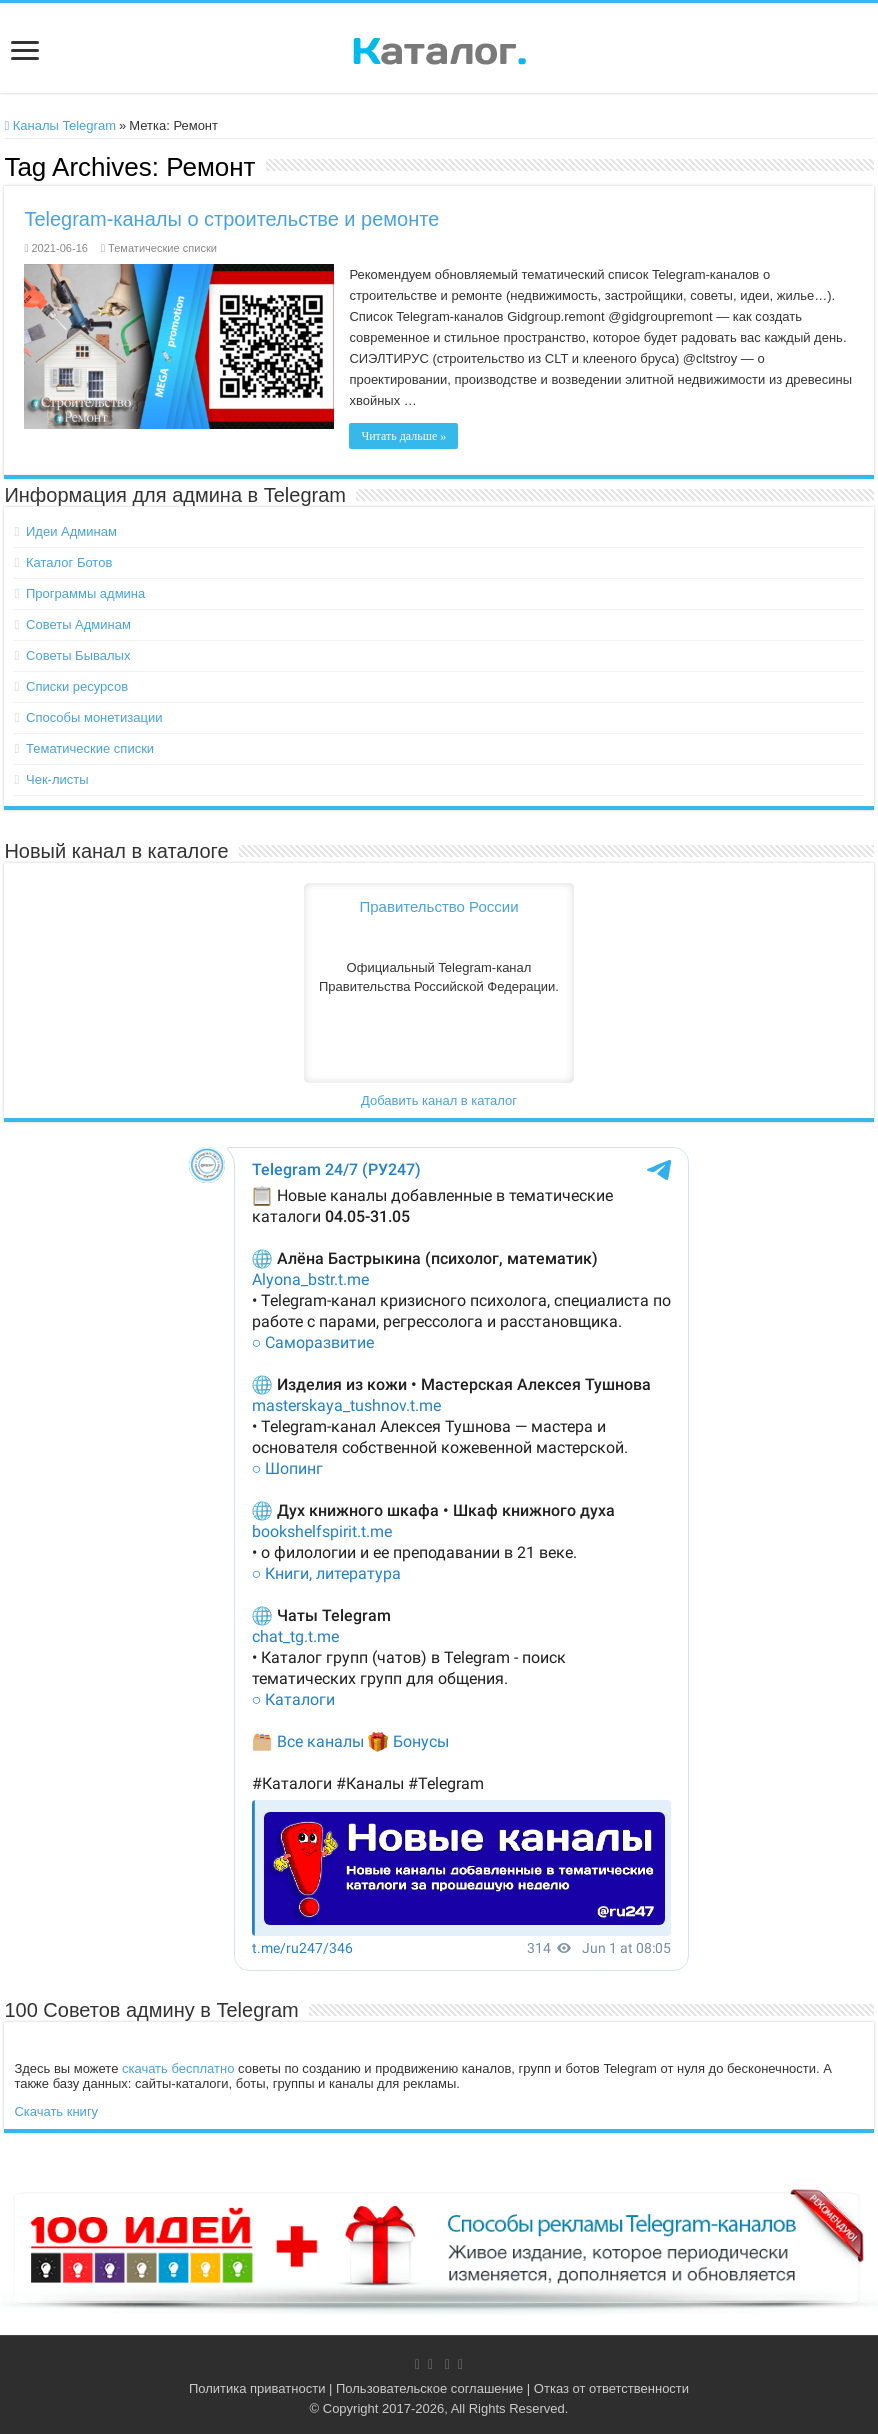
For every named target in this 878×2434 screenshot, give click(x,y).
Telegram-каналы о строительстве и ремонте (231, 219)
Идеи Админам (71, 531)
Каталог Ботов (69, 562)
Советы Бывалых (78, 655)
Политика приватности (257, 2388)
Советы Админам (78, 624)
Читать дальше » (403, 436)
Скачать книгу (56, 2111)
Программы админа (85, 593)
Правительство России (438, 906)
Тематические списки (162, 248)
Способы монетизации (94, 717)
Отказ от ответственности (611, 2388)
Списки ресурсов (77, 686)
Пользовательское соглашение (429, 2388)
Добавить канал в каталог (439, 1100)
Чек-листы (57, 779)
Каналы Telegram (60, 125)
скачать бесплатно (178, 2068)
